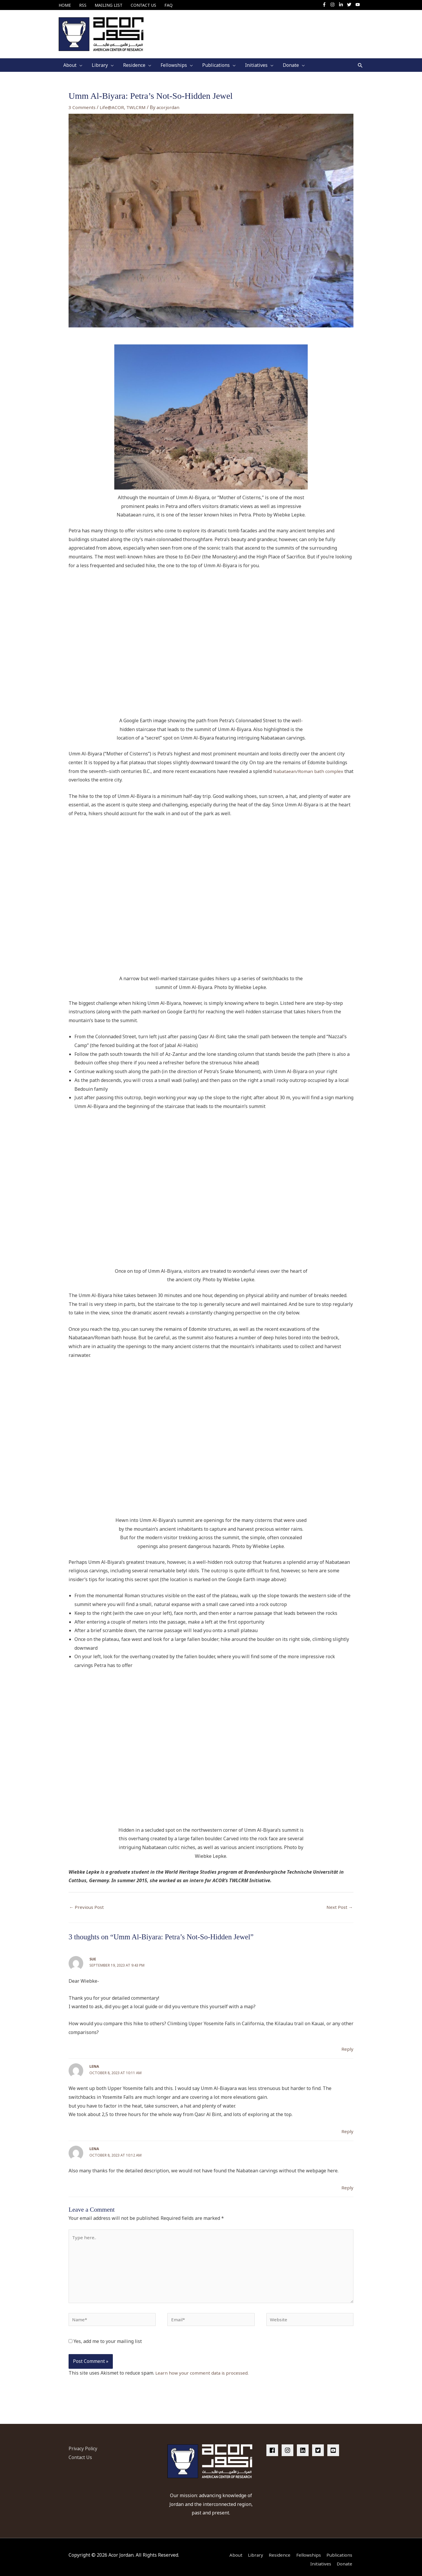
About (231, 2550)
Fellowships (307, 2550)
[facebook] (273, 2445)
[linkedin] (304, 2445)
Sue (93, 1955)
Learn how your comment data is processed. (203, 2373)
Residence (277, 2550)
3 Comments (82, 102)
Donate (345, 2558)
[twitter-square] (319, 2445)
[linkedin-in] (342, 4)
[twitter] (350, 4)
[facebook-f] (325, 4)
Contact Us (80, 2452)
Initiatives (320, 2558)
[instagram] (334, 4)
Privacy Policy (83, 2444)
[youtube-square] (334, 2445)
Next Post (339, 1902)
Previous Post (87, 1902)
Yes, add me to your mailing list (105, 2342)
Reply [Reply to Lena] (347, 2127)
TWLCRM (137, 102)
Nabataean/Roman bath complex (309, 766)
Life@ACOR (112, 102)
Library (252, 2550)
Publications (339, 2550)
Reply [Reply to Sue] (347, 2045)
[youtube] (358, 4)
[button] (360, 60)
